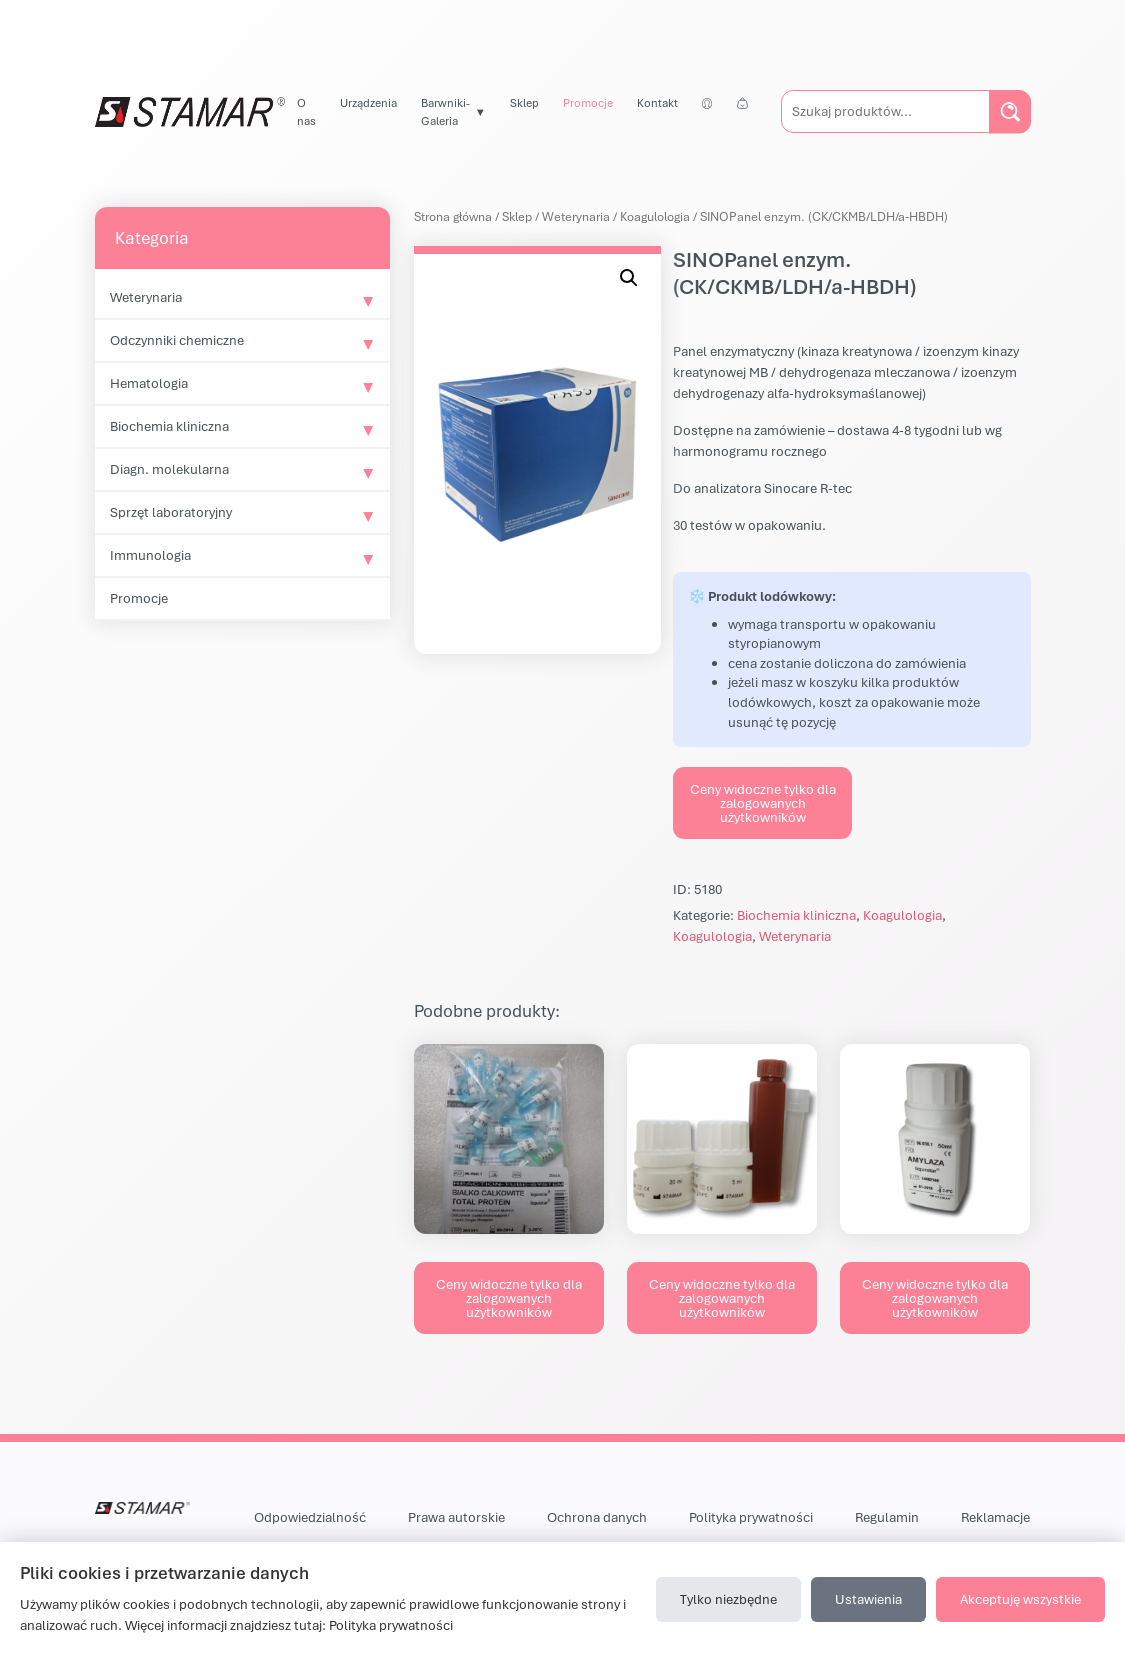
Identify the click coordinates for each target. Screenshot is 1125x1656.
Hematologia (149, 383)
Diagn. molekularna (169, 469)
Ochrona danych (597, 1517)
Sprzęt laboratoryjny (171, 512)
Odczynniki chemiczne (177, 340)
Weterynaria (146, 297)
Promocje (588, 102)
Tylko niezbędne (728, 1599)
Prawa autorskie (456, 1517)
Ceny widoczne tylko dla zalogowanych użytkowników (763, 803)
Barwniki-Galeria (445, 111)
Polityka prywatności (751, 1517)
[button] (629, 278)
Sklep (524, 102)
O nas (306, 111)
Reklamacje (995, 1517)
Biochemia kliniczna (169, 426)
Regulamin (887, 1517)
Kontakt (657, 102)
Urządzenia (368, 102)
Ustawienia (868, 1599)
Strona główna (453, 216)
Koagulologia (655, 216)
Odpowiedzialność (310, 1517)
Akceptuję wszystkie (1020, 1599)
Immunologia (150, 555)
